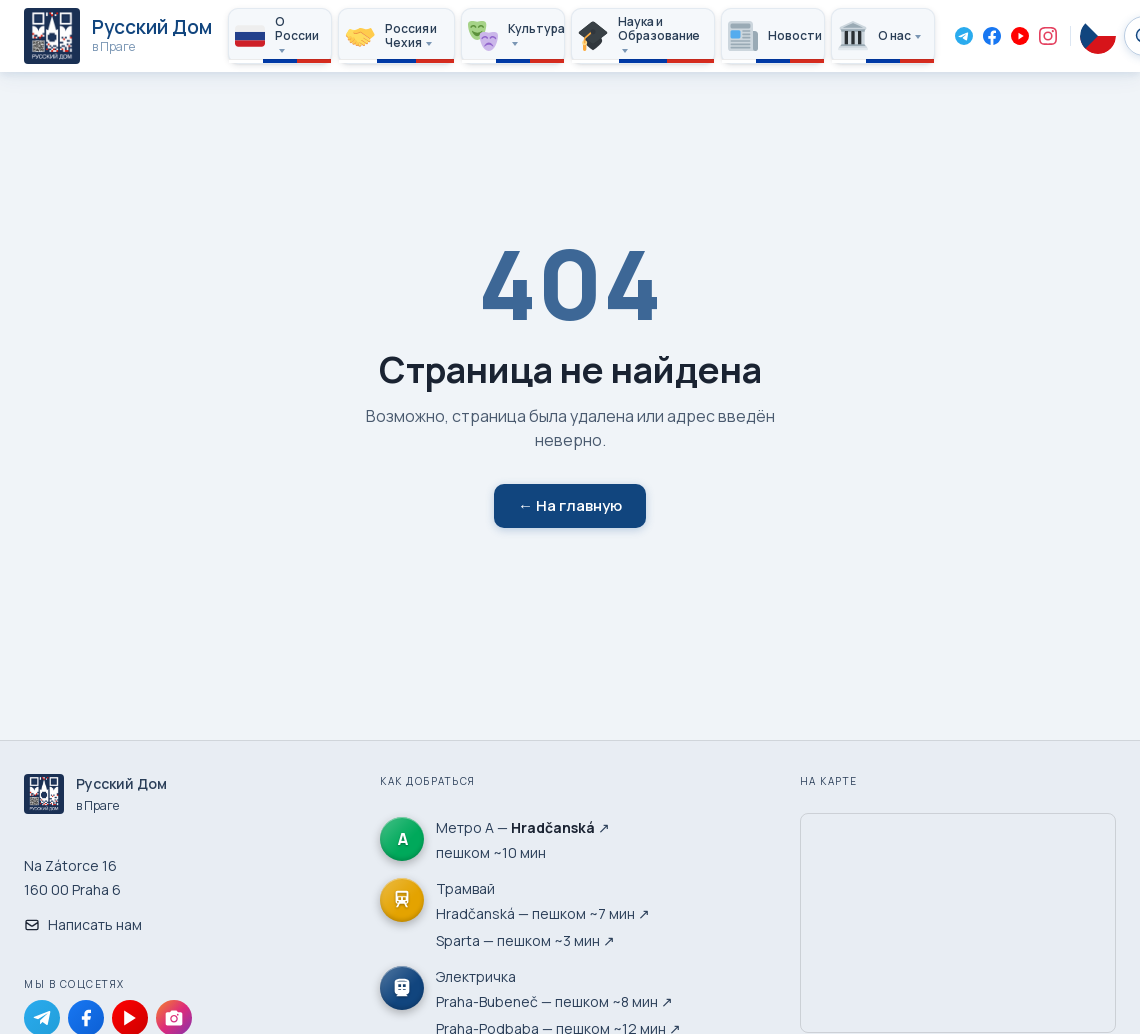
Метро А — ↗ (523, 827)
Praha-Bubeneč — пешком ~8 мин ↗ (554, 1001)
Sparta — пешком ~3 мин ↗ (525, 940)
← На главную (570, 505)
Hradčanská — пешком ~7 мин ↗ (543, 913)
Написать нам (83, 924)
